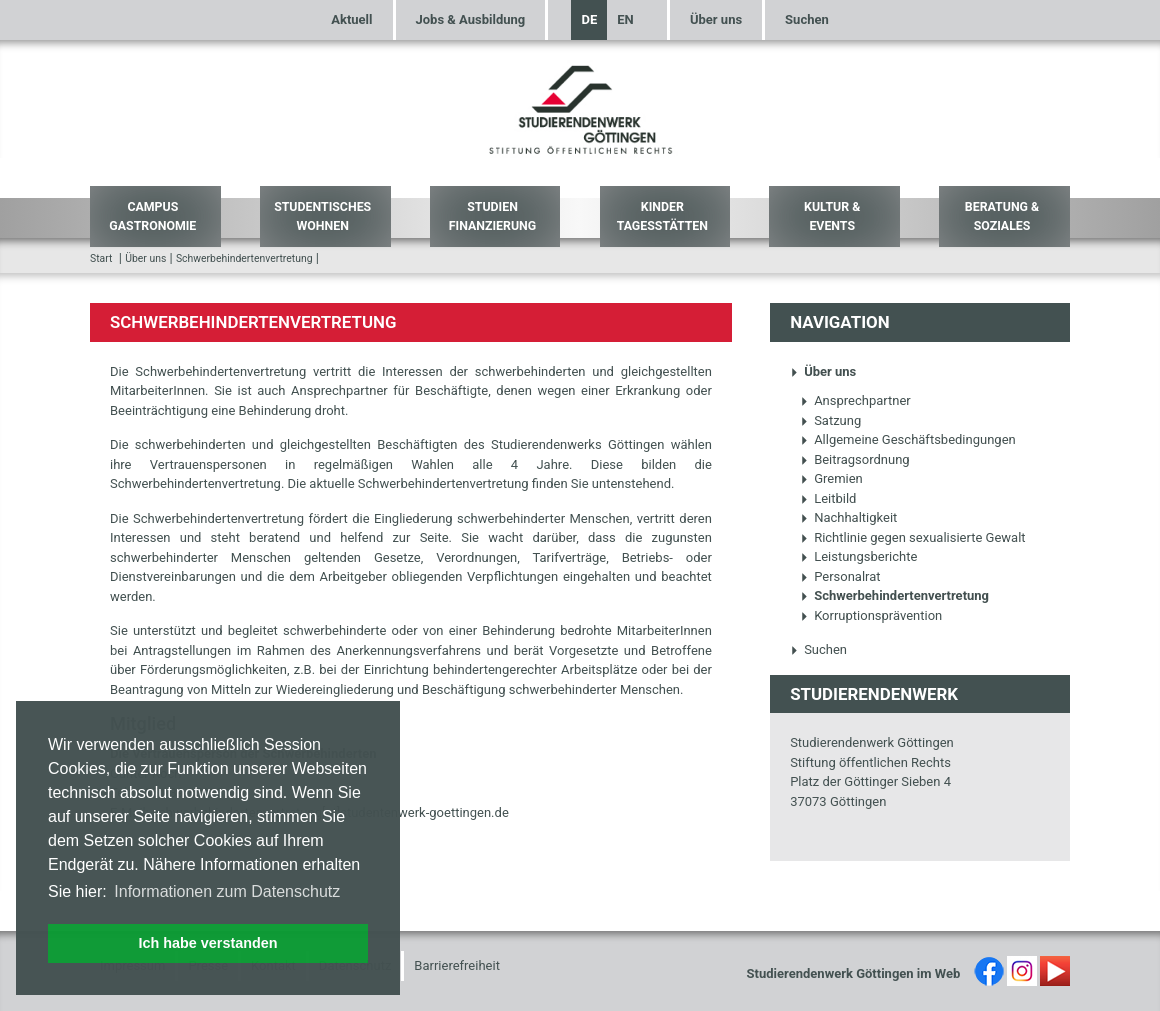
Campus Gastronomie (152, 216)
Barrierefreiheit (457, 965)
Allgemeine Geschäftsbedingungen (908, 439)
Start (101, 258)
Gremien (831, 478)
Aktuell (351, 19)
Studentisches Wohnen (322, 216)
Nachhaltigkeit (848, 517)
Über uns (716, 19)
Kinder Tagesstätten (662, 216)
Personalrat (840, 576)
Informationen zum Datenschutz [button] (227, 891)
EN (625, 19)
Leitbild (828, 498)
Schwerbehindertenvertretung (244, 258)
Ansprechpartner (855, 400)
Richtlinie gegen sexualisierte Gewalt (912, 537)
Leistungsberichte (858, 556)
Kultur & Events (832, 216)
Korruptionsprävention (871, 615)
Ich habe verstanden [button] (207, 943)
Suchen (807, 19)
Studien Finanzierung (492, 216)
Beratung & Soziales (1002, 216)
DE (589, 19)
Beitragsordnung (855, 459)
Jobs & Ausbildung (471, 19)
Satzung (830, 420)
